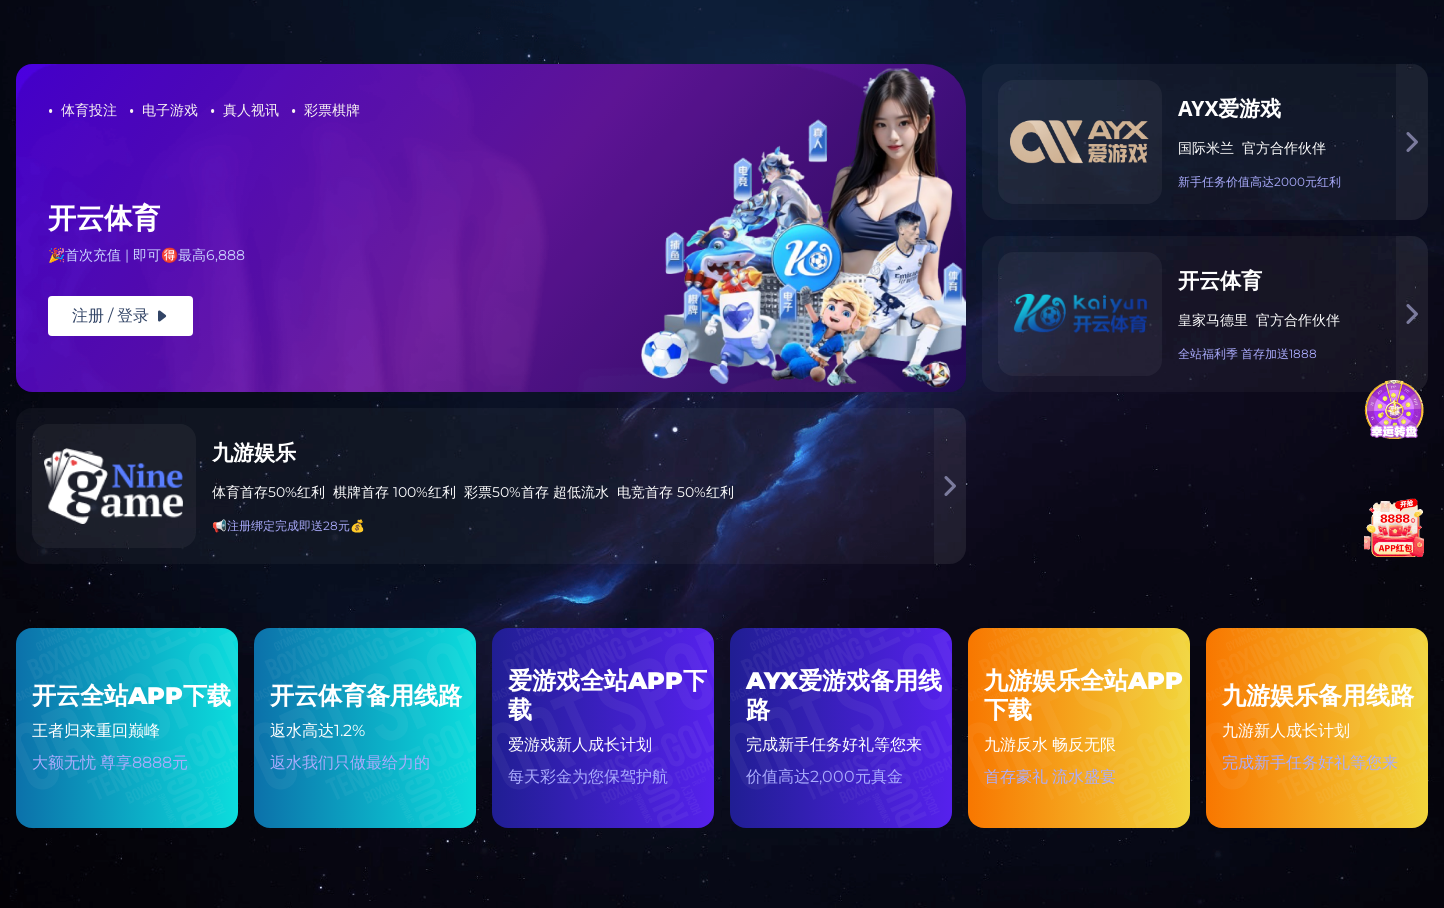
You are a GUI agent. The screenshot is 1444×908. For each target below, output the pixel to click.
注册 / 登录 (120, 315)
